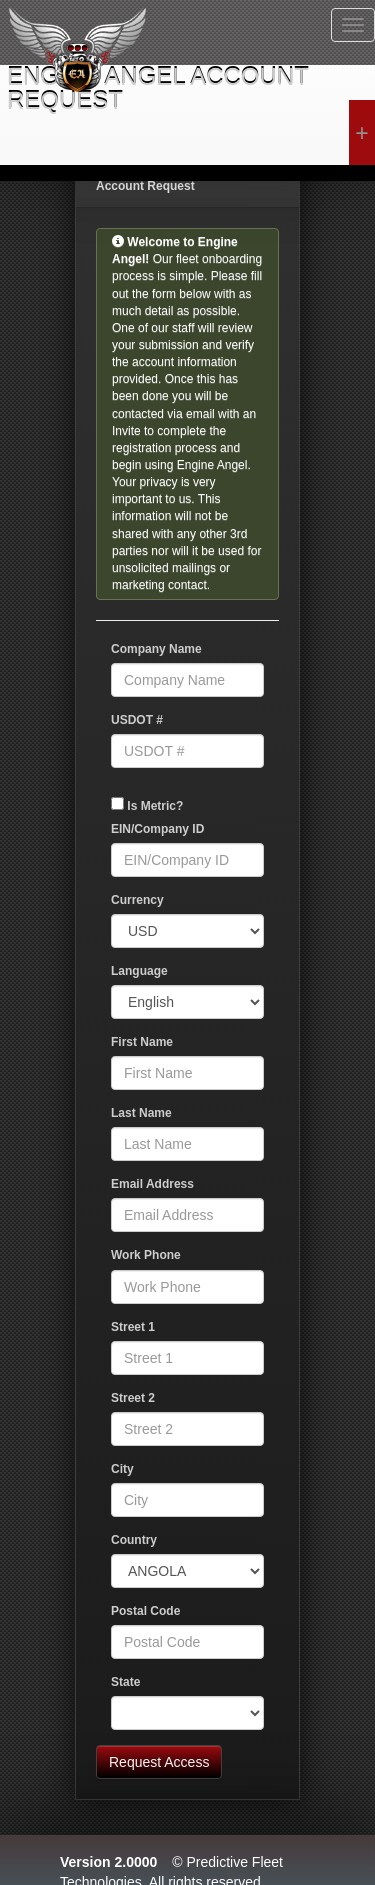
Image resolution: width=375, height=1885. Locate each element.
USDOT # (137, 720)
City (122, 1469)
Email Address (152, 1184)
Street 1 (133, 1327)
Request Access (159, 1762)
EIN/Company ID (157, 829)
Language (139, 971)
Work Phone (146, 1255)
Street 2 (133, 1398)
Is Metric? (155, 806)
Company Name (156, 649)
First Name (142, 1042)
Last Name (141, 1113)
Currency (137, 900)
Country (134, 1540)
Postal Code (145, 1611)
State (125, 1682)
